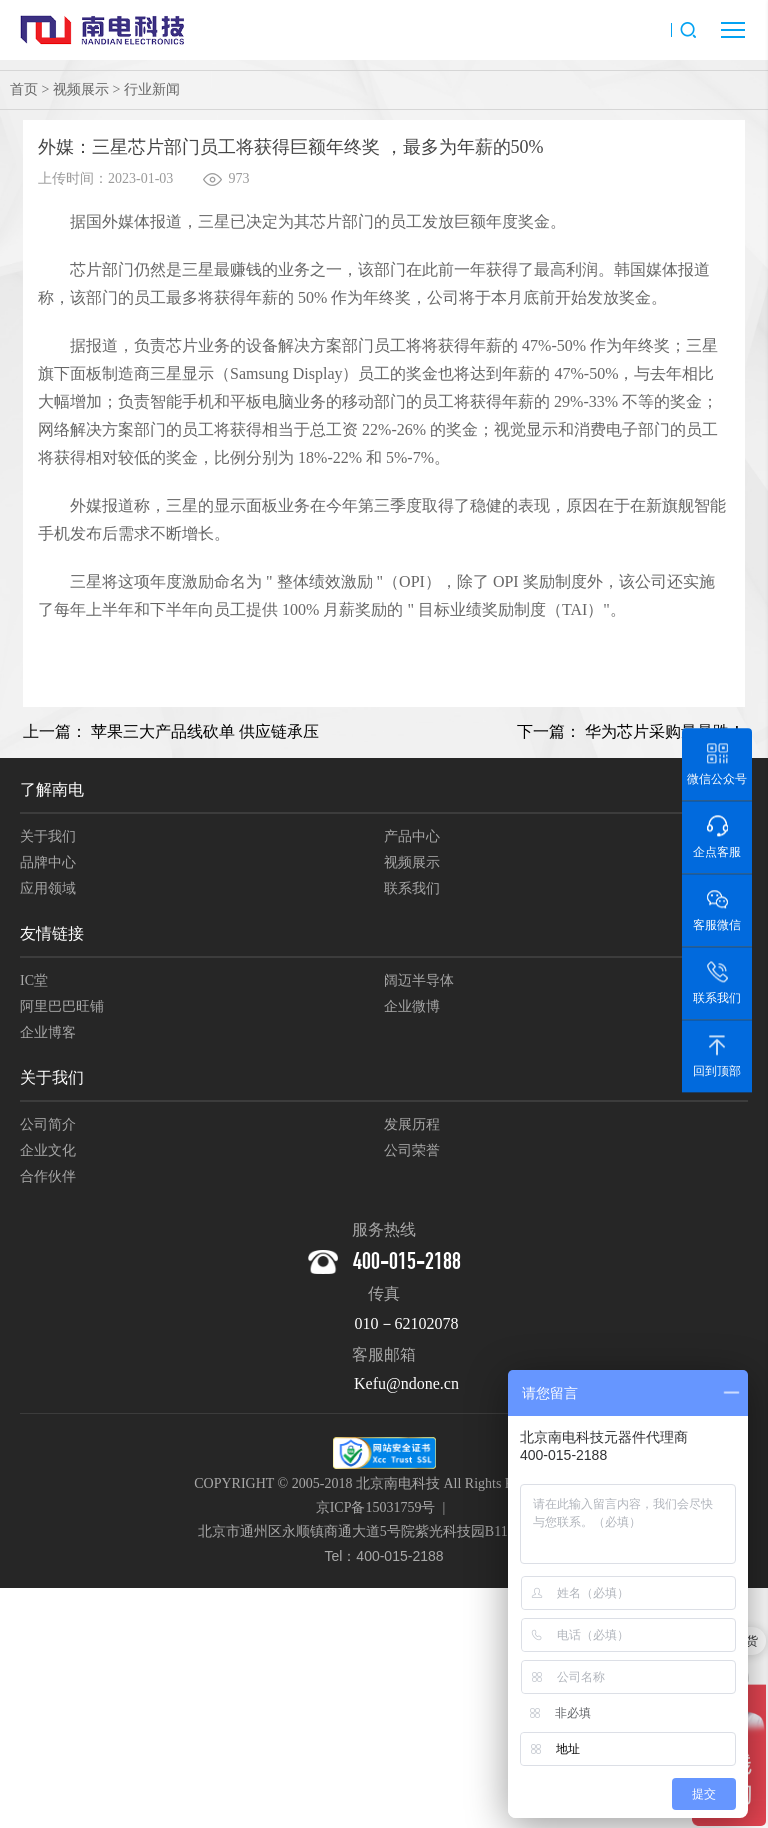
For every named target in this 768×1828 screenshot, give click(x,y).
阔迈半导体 (419, 980)
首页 (24, 89)
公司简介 (48, 1124)
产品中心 (412, 836)
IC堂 (34, 980)
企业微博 (412, 1006)
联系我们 (412, 888)
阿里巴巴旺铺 (62, 1006)
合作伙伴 (48, 1176)
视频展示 (81, 89)
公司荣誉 (412, 1150)
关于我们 (48, 836)
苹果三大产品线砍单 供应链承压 (205, 731)
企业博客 (48, 1032)
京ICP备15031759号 (376, 1507)
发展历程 (412, 1124)
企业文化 (48, 1150)
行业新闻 (152, 89)
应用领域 (48, 888)
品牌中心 (48, 862)
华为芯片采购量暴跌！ (665, 731)
